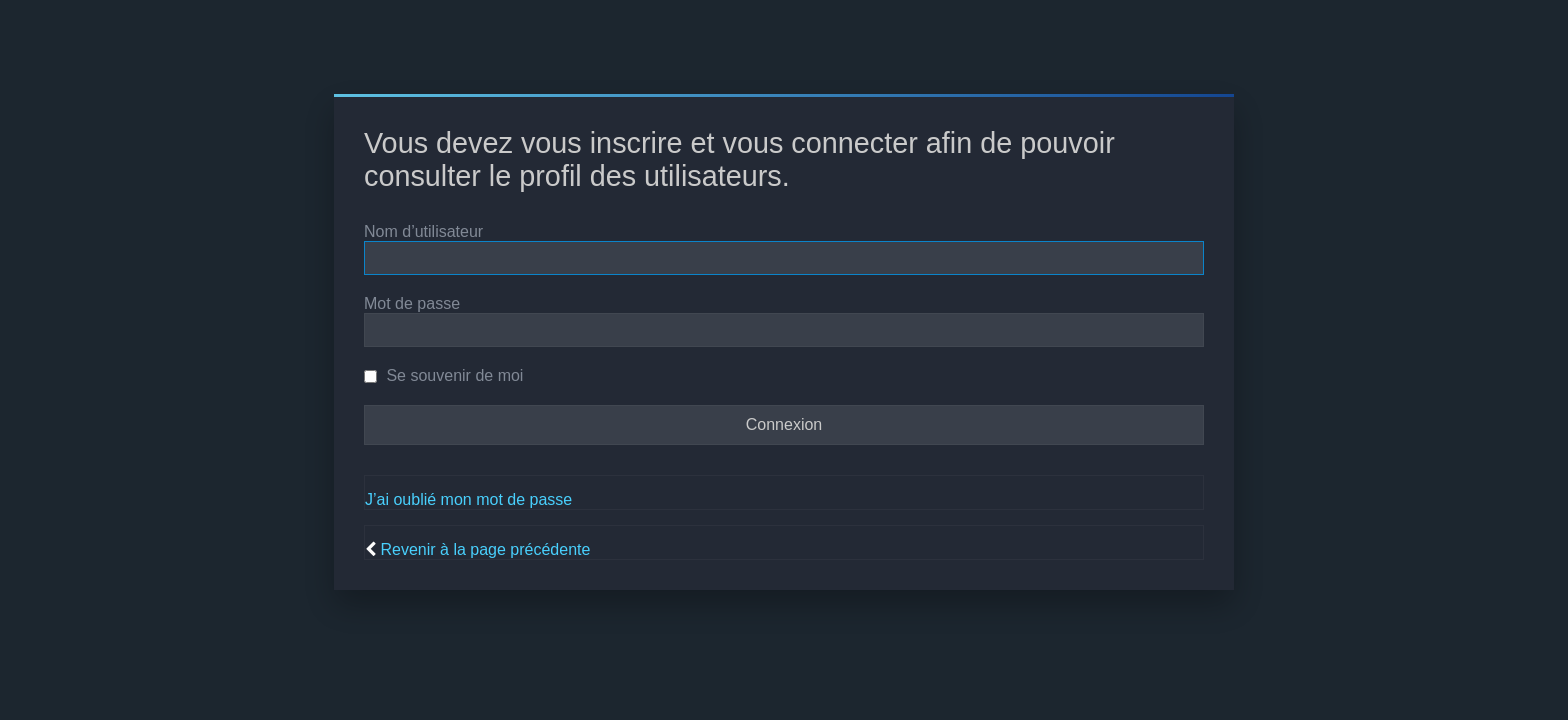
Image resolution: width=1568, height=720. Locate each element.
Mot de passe (412, 303)
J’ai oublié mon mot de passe (468, 499)
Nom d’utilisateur (423, 231)
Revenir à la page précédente (485, 549)
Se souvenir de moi (443, 375)
